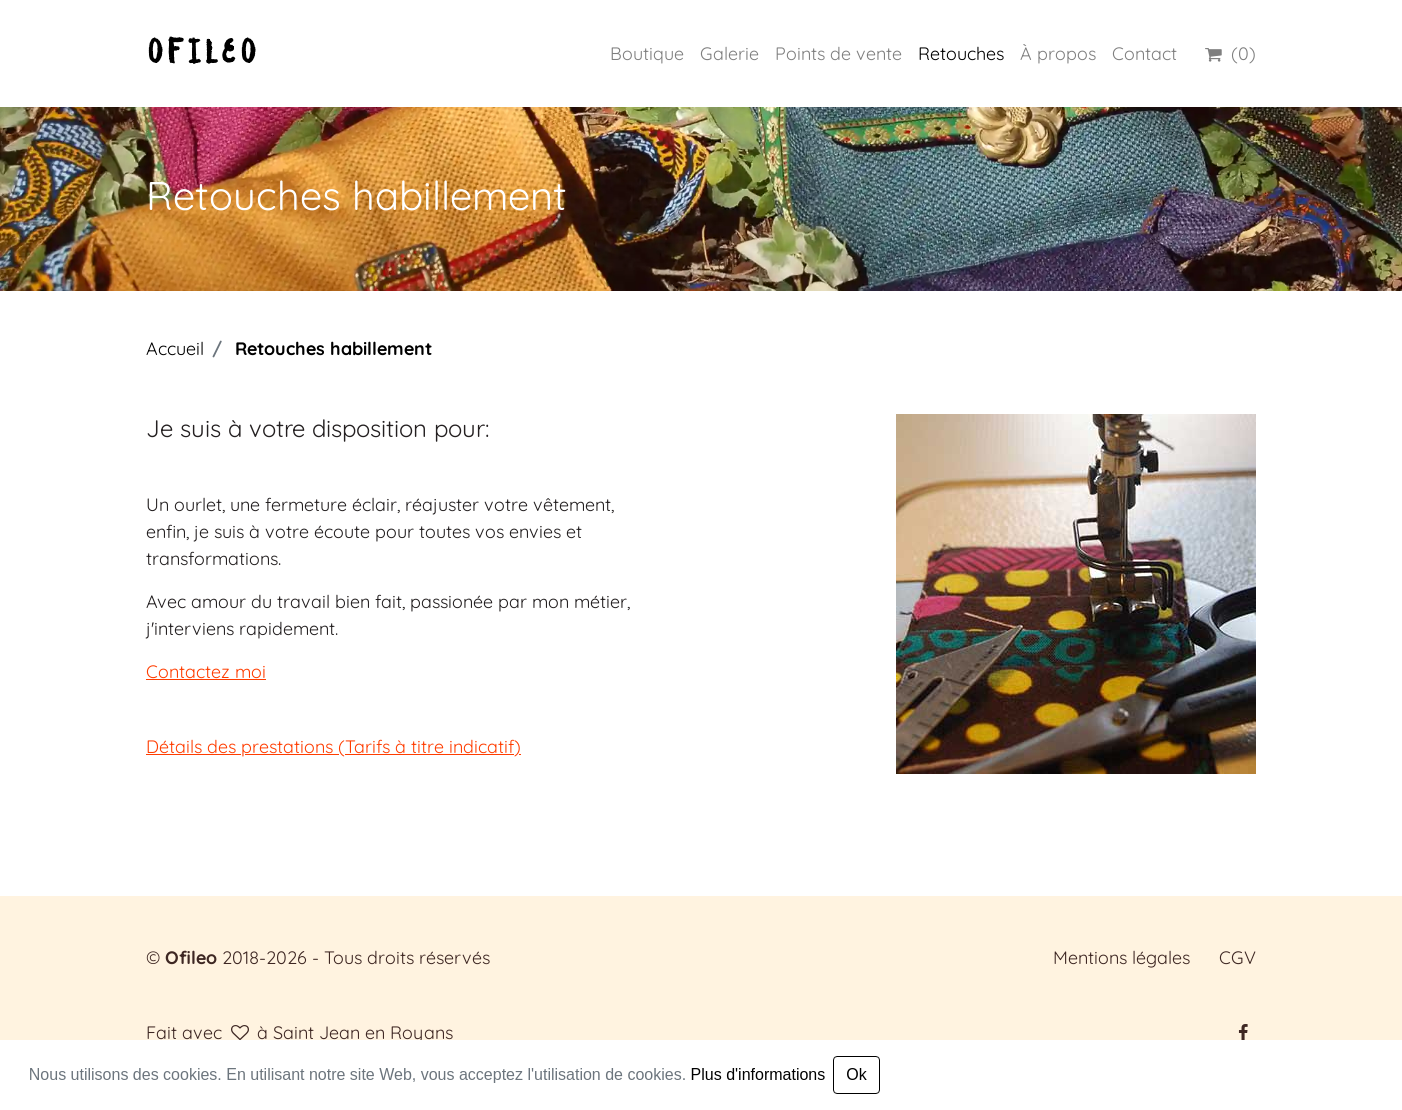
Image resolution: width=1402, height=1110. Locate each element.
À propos (1058, 53)
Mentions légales (1121, 957)
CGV (1237, 957)
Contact (1144, 53)
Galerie (729, 53)
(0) (1228, 53)
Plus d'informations (758, 1074)
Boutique (647, 53)
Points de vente (838, 53)
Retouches (961, 53)
